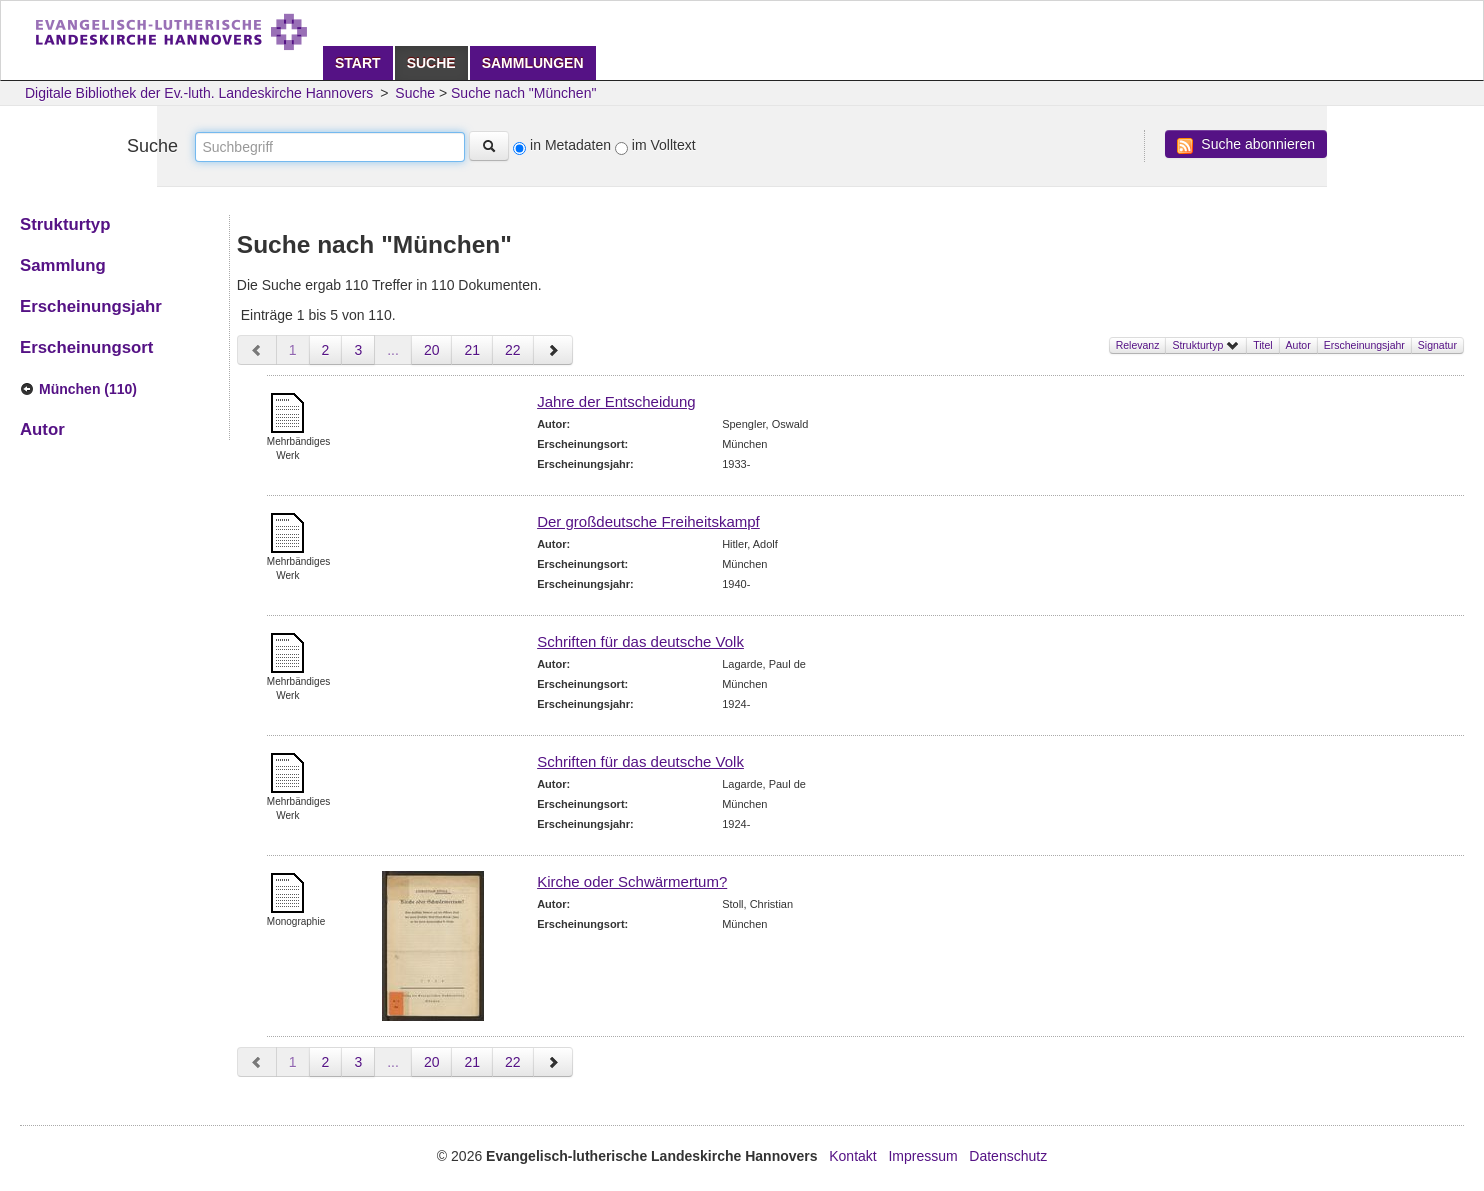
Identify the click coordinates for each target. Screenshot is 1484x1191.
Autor (1298, 345)
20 (432, 350)
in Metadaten (570, 145)
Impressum (922, 1156)
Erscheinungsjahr (1364, 345)
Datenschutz (1008, 1156)
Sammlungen (533, 63)
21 (472, 350)
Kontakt (852, 1156)
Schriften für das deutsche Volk (640, 641)
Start (358, 63)
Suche (431, 63)
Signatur (1437, 345)
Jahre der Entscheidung (616, 401)
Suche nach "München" (523, 93)
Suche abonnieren (1246, 145)
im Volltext (664, 145)
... (393, 350)
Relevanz (1138, 345)
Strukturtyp (1206, 345)
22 (513, 350)
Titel (1262, 345)
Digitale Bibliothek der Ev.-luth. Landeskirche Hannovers (199, 93)
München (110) (88, 389)
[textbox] (330, 147)
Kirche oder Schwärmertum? (632, 881)
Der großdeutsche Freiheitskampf (648, 521)
